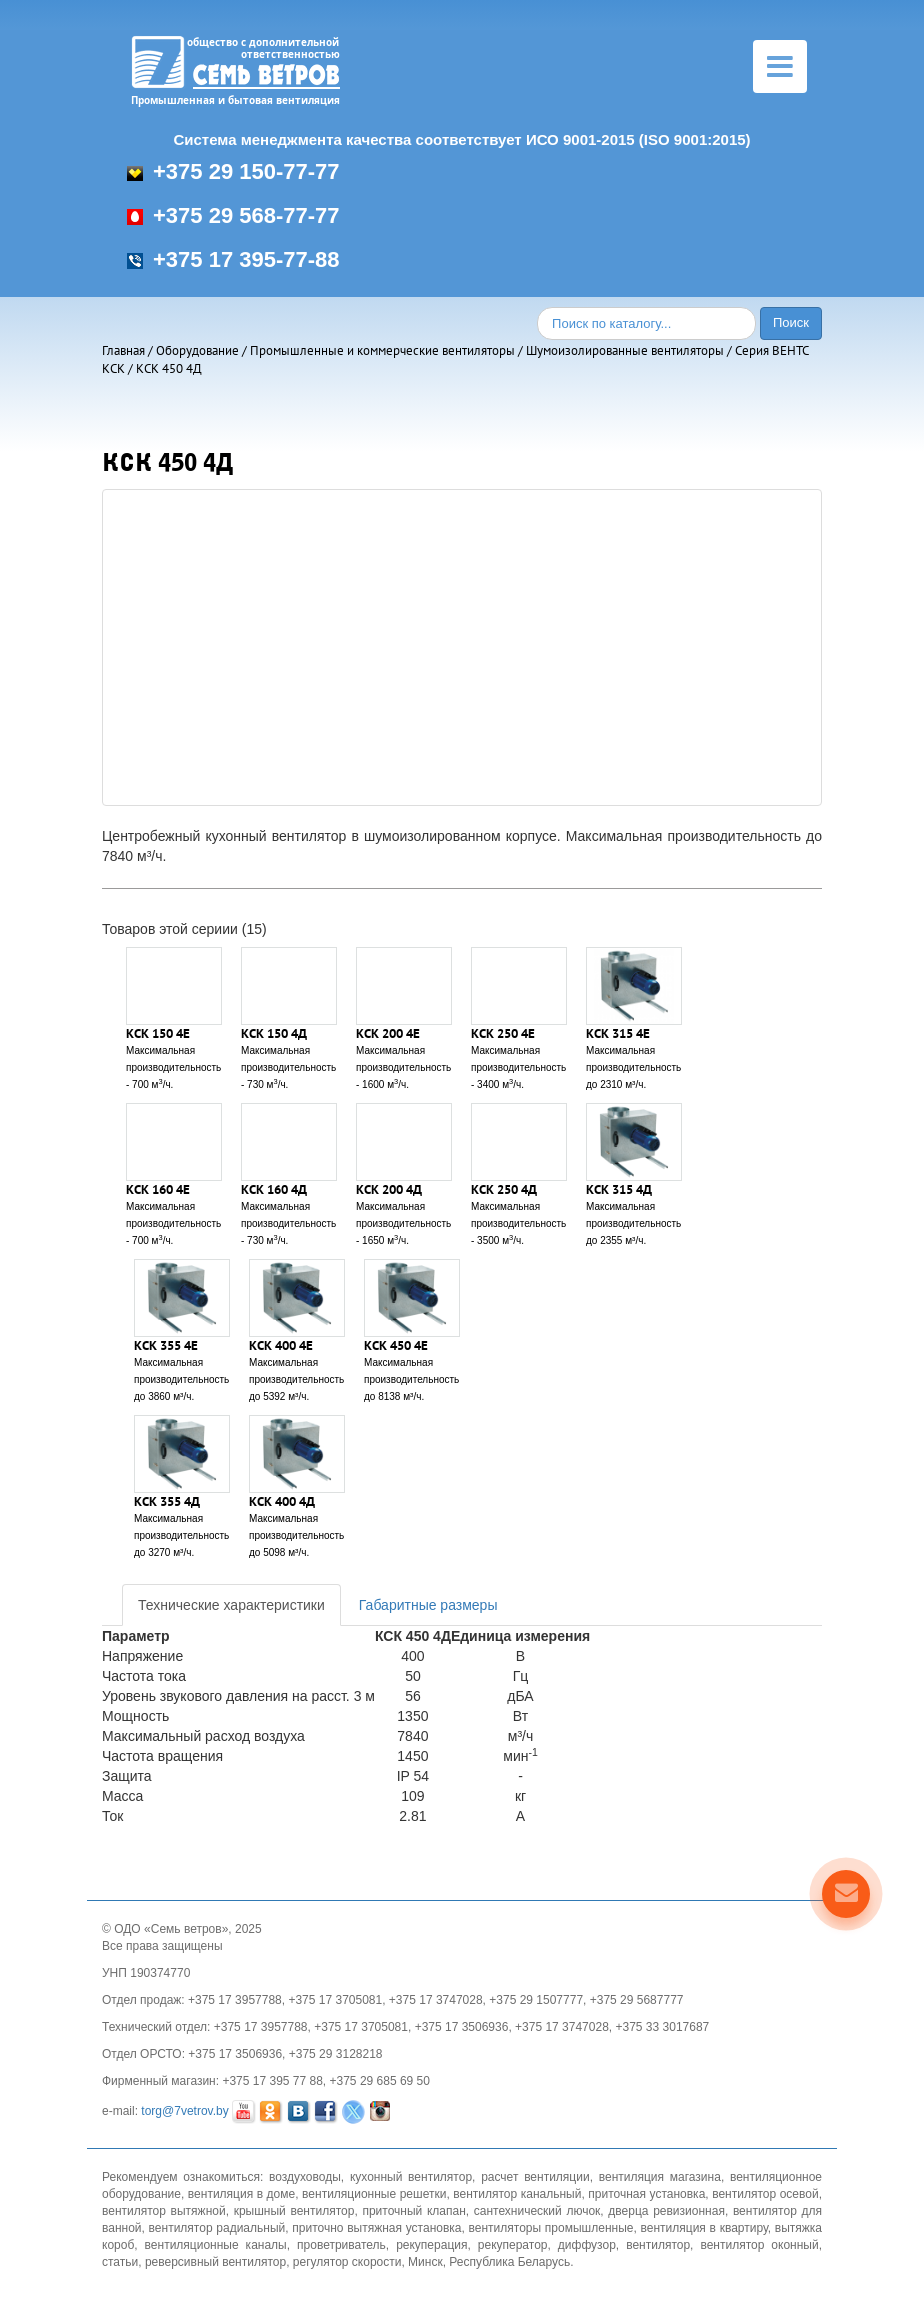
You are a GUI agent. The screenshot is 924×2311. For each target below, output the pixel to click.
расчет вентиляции (535, 2177)
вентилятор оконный (759, 2245)
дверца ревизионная (666, 2211)
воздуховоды (305, 2177)
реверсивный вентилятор (215, 2262)
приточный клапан (413, 2211)
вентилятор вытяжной (164, 2211)
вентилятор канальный (517, 2194)
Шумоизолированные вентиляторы (625, 350)
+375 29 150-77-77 (233, 171)
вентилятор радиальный (217, 2228)
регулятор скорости (347, 2262)
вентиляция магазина (660, 2177)
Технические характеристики (231, 1605)
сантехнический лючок (537, 2211)
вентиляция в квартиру (704, 2228)
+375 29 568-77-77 (233, 215)
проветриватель (341, 2245)
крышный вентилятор (294, 2211)
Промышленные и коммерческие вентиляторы (382, 350)
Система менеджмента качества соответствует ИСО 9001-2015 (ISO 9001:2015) (461, 139)
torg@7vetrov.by (184, 2111)
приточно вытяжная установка (376, 2228)
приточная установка (646, 2194)
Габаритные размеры (428, 1605)
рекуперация (431, 2245)
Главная (123, 350)
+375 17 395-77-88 (233, 259)
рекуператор (513, 2245)
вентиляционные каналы (216, 2245)
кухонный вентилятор (411, 2177)
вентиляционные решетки (374, 2194)
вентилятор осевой (765, 2194)
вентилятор (658, 2245)
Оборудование (197, 350)
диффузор (587, 2245)
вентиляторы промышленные (551, 2228)
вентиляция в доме (241, 2194)
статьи (120, 2262)
